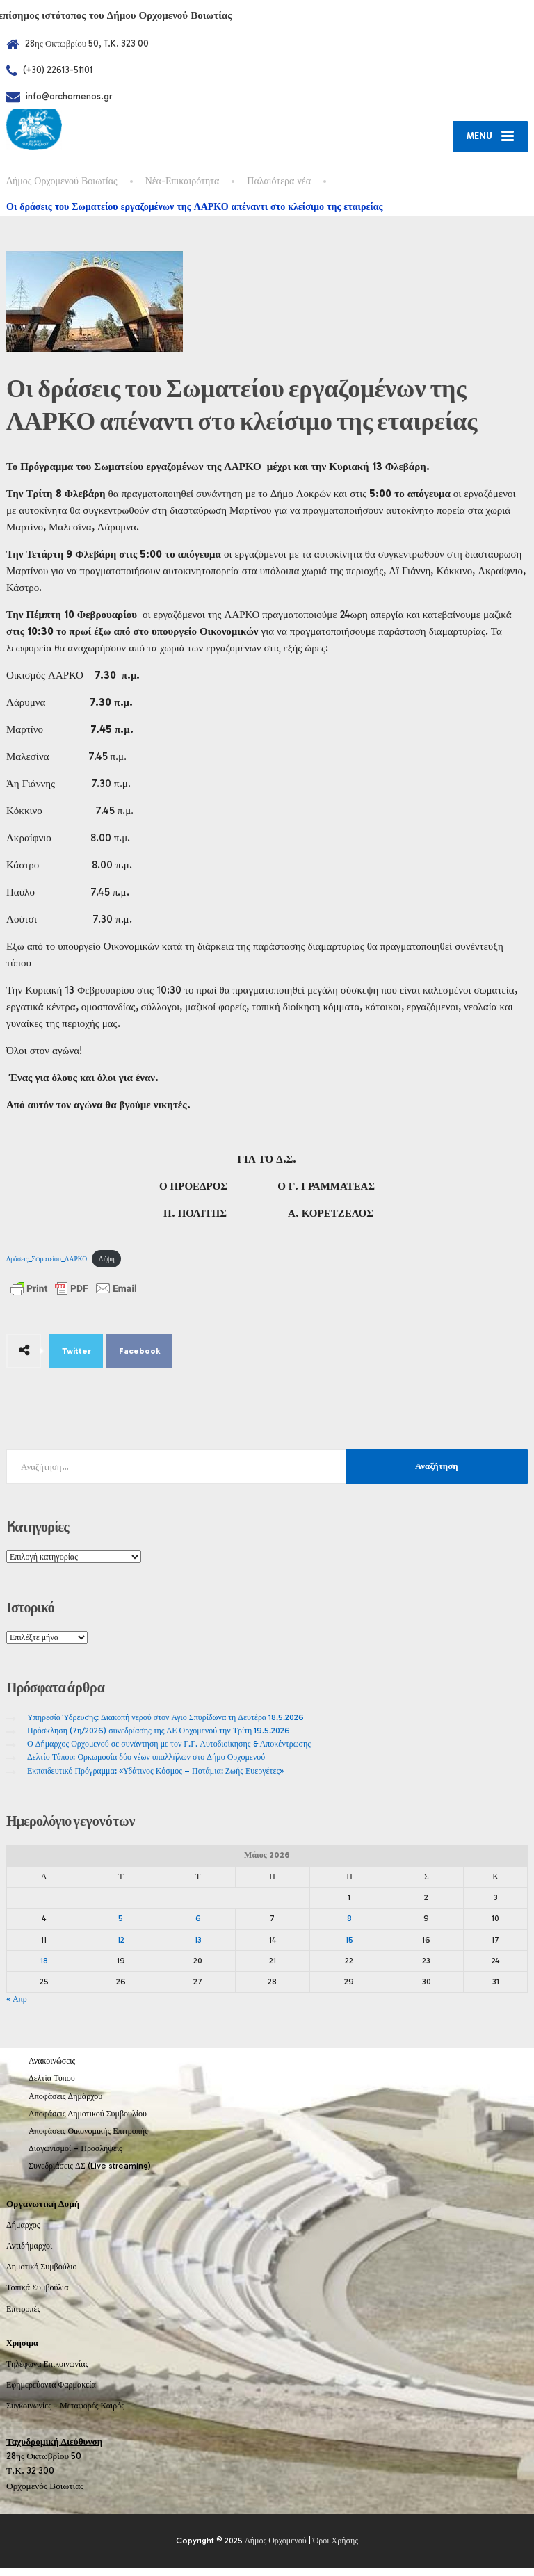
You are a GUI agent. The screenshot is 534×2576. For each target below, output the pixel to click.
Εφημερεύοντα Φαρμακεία (51, 2393)
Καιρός (112, 2415)
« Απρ (16, 2007)
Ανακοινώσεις (52, 2070)
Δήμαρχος (23, 2233)
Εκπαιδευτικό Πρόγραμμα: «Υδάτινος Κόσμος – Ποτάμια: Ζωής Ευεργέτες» (155, 1779)
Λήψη (107, 1267)
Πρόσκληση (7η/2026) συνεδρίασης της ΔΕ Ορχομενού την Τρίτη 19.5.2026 (158, 1739)
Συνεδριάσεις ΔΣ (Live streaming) (90, 2175)
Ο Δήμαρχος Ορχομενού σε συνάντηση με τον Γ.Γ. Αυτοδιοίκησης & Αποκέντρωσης (169, 1752)
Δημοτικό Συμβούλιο (41, 2276)
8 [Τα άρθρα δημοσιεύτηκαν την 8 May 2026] (349, 1927)
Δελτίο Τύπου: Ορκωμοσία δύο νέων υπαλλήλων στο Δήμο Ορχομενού (146, 1766)
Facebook (140, 1360)
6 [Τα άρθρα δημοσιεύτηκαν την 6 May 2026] (198, 1927)
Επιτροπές (23, 2317)
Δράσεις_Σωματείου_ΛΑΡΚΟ (46, 1267)
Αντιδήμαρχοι (29, 2254)
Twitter (76, 1360)
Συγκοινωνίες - (33, 2415)
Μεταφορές (79, 2415)
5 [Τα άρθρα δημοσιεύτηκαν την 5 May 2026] (120, 1927)
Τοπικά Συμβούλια (37, 2296)
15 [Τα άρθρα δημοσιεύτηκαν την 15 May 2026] (349, 1948)
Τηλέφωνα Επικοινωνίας (47, 2372)
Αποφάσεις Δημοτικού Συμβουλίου (88, 2122)
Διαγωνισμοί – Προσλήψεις (75, 2157)
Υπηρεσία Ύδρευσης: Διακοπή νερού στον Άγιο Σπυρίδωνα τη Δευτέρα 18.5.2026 (165, 1726)
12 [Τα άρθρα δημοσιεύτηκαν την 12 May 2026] (121, 1948)
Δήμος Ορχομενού (276, 2549)
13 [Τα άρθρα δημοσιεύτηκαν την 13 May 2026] (198, 1948)
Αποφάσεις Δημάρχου (65, 2104)
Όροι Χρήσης (335, 2549)
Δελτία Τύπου (52, 2087)
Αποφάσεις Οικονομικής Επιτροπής (88, 2139)
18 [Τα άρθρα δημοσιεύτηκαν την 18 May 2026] (44, 1969)
